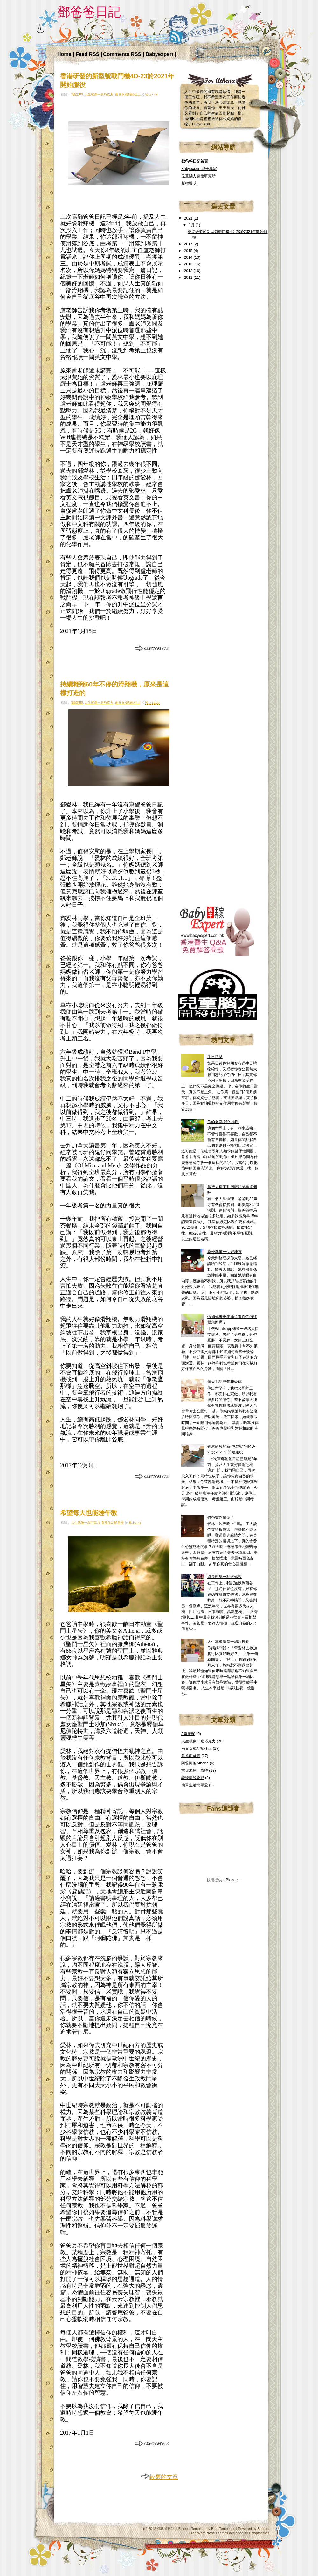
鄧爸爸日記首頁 (194, 161)
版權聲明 (189, 183)
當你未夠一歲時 (194, 1770)
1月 (192, 225)
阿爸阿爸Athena (195, 1763)
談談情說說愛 (192, 1778)
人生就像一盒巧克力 (99, 94)
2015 (189, 251)
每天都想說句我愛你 (224, 1381)
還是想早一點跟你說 (224, 1576)
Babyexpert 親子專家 (199, 168)
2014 (189, 257)
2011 (189, 277)
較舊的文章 (159, 2477)
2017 (189, 244)
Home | (66, 54)
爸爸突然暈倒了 (220, 1517)
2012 (189, 271)
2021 (189, 218)
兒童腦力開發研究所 (198, 176)
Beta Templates (223, 2528)
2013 (189, 264)
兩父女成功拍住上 (128, 94)
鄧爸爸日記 (166, 2528)
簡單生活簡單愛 (112, 1522)
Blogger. (264, 2528)
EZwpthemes (259, 2533)
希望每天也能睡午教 (88, 1512)
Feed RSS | (89, 54)
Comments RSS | (124, 54)
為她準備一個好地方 (224, 1251)
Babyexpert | (161, 54)
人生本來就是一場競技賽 (228, 1641)
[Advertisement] (225, 388)
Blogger (232, 1880)
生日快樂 (215, 1056)
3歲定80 (77, 94)
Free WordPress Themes (208, 2533)
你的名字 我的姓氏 (223, 1122)
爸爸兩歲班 (190, 1756)
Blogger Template (191, 2528)
